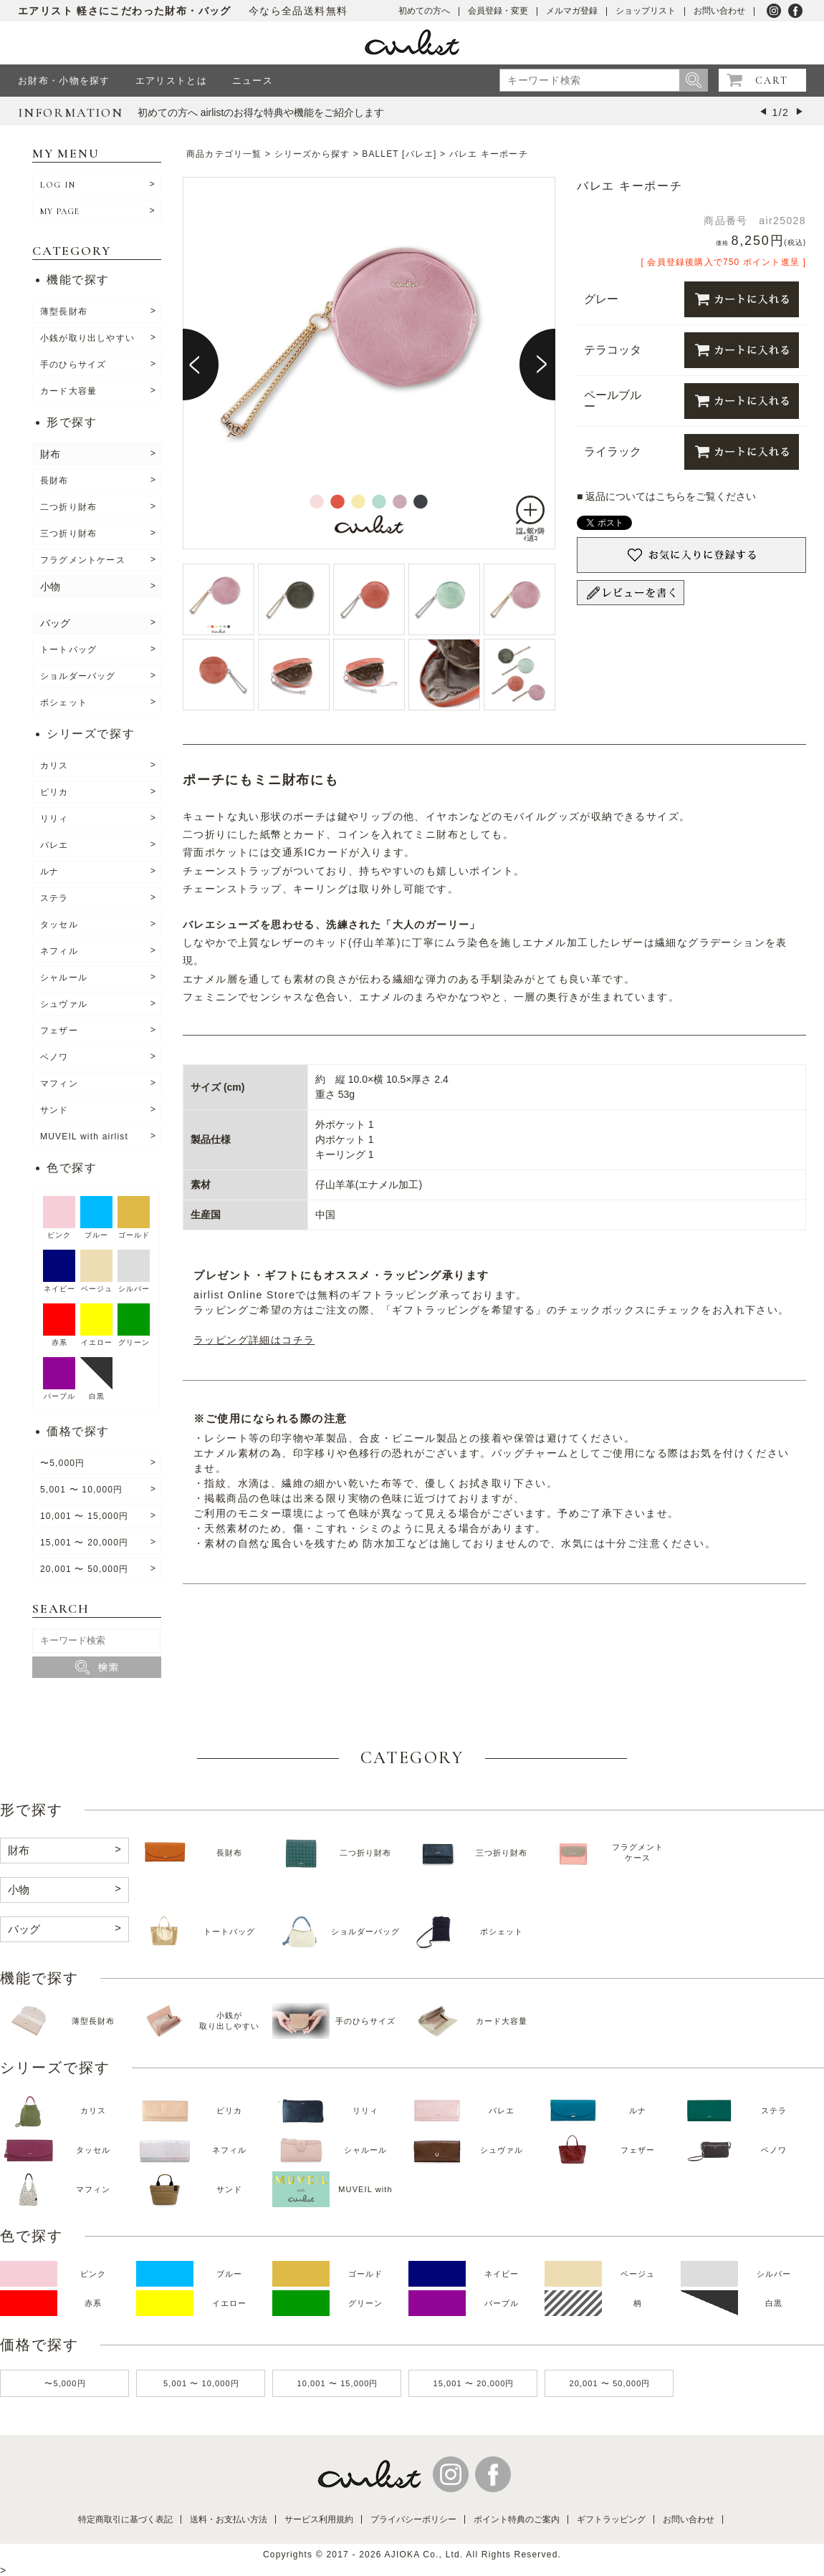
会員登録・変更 (498, 11)
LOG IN (57, 185)
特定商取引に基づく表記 (125, 2519)
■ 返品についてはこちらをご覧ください (666, 496)
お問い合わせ (719, 11)
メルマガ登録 (572, 11)
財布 (50, 454)
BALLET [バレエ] (399, 154)
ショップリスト (645, 11)
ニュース (252, 80)
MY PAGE (60, 211)
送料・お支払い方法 (228, 2519)
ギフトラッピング (611, 2519)
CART (771, 80)
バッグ (55, 623)
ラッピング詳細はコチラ (254, 1340)
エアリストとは (171, 80)
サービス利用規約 (318, 2519)
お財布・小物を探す (64, 80)
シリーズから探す (312, 154)
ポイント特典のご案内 (517, 2519)
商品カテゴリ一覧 (224, 154)
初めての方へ (424, 11)
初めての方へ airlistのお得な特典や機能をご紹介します (261, 112)
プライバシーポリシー (413, 2519)
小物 (50, 586)
